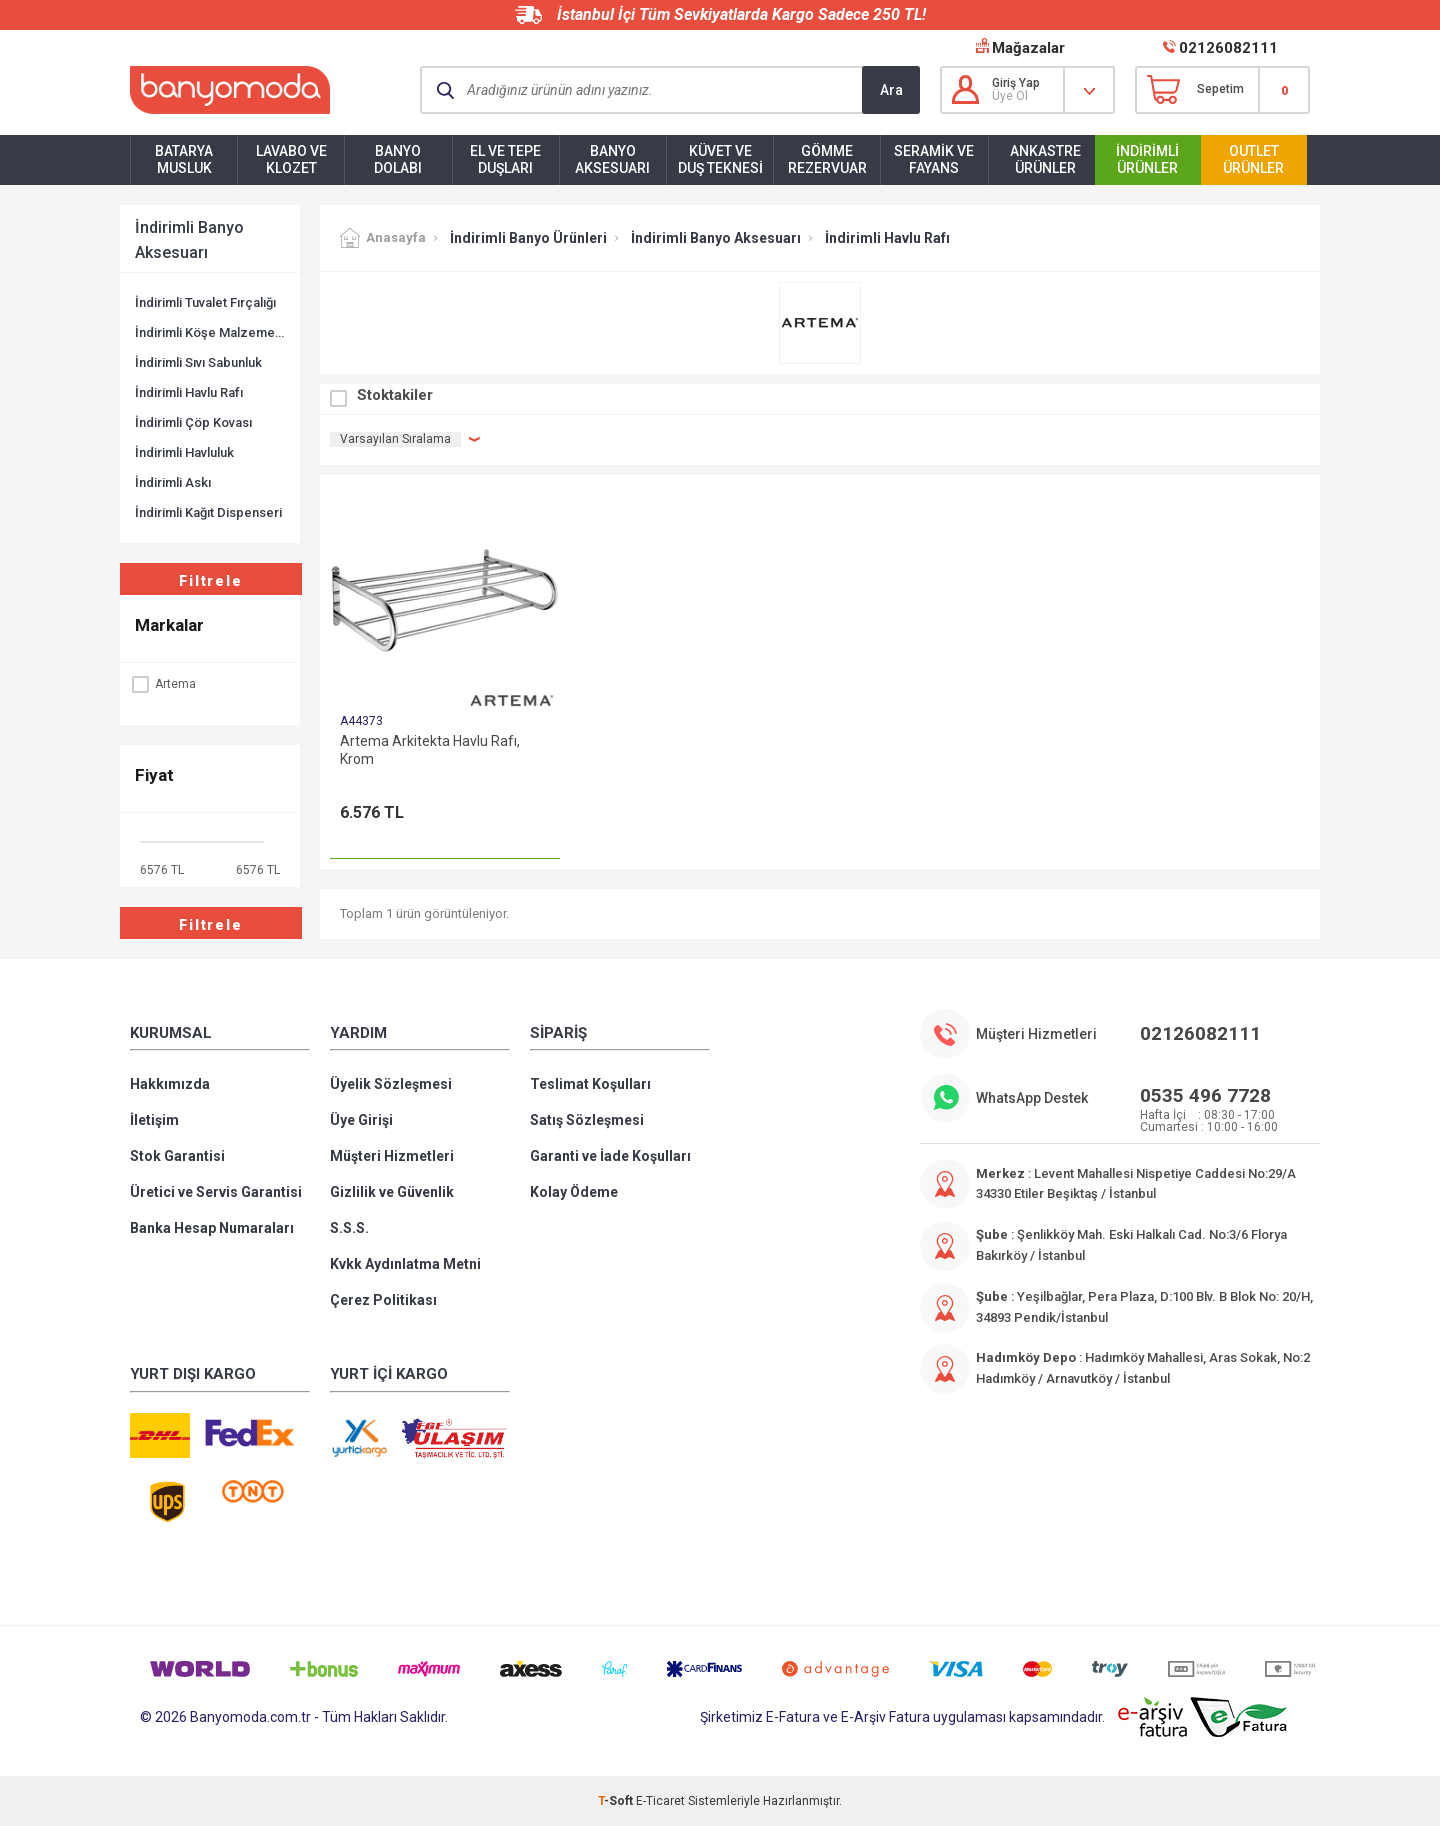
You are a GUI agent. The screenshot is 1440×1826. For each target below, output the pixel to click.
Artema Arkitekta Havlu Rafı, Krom (430, 750)
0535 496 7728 (1205, 1095)
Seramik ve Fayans (934, 159)
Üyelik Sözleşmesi (391, 1084)
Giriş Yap (1016, 83)
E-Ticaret (660, 1801)
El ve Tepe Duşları (505, 159)
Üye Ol (1010, 96)
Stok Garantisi (177, 1156)
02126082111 (1228, 48)
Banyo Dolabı (398, 159)
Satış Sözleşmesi (587, 1120)
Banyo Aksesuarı (612, 159)
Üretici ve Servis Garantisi (216, 1192)
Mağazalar (1028, 48)
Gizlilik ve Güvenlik (392, 1192)
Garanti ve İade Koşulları (610, 1156)
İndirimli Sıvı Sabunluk (198, 362)
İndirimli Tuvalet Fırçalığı (205, 302)
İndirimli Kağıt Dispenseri (208, 512)
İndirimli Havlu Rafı (189, 392)
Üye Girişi (361, 1120)
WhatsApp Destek (1032, 1098)
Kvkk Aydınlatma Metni (405, 1264)
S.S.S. (349, 1228)
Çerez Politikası (383, 1300)
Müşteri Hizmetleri (392, 1156)
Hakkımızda (170, 1084)
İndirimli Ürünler (1147, 159)
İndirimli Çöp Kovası (193, 422)
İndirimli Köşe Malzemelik (210, 332)
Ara (891, 90)
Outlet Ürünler (1253, 159)
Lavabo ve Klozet (291, 159)
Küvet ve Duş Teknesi (720, 159)
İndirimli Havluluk (184, 452)
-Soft (617, 1801)
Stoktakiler (395, 395)
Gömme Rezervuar (827, 159)
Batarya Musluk (184, 159)
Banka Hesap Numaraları (212, 1228)
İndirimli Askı (173, 482)
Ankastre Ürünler (1045, 159)
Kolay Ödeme (574, 1192)
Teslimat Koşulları (590, 1084)
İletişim (154, 1120)
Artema (163, 684)
